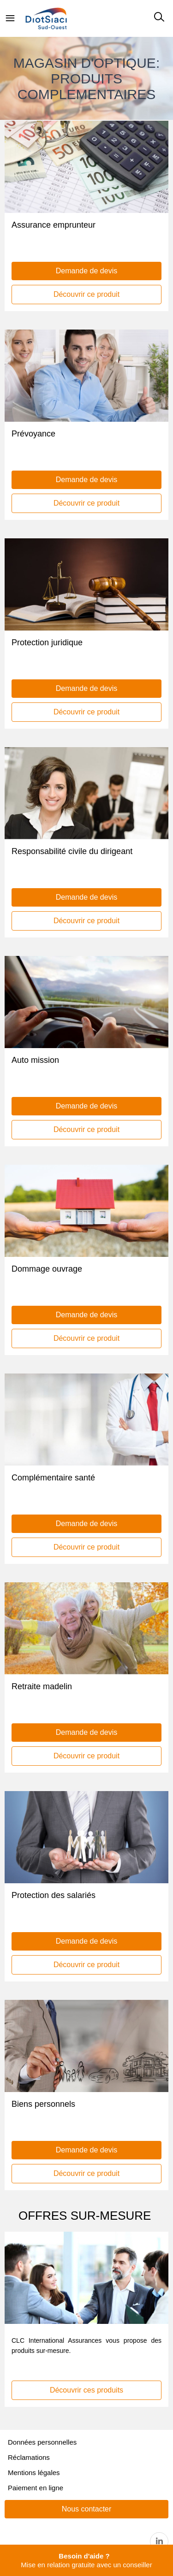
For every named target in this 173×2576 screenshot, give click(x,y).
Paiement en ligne (35, 2488)
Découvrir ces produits (86, 2390)
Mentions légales (34, 2472)
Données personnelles (42, 2442)
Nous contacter (87, 2509)
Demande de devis (86, 271)
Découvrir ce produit (86, 294)
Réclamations (29, 2457)
